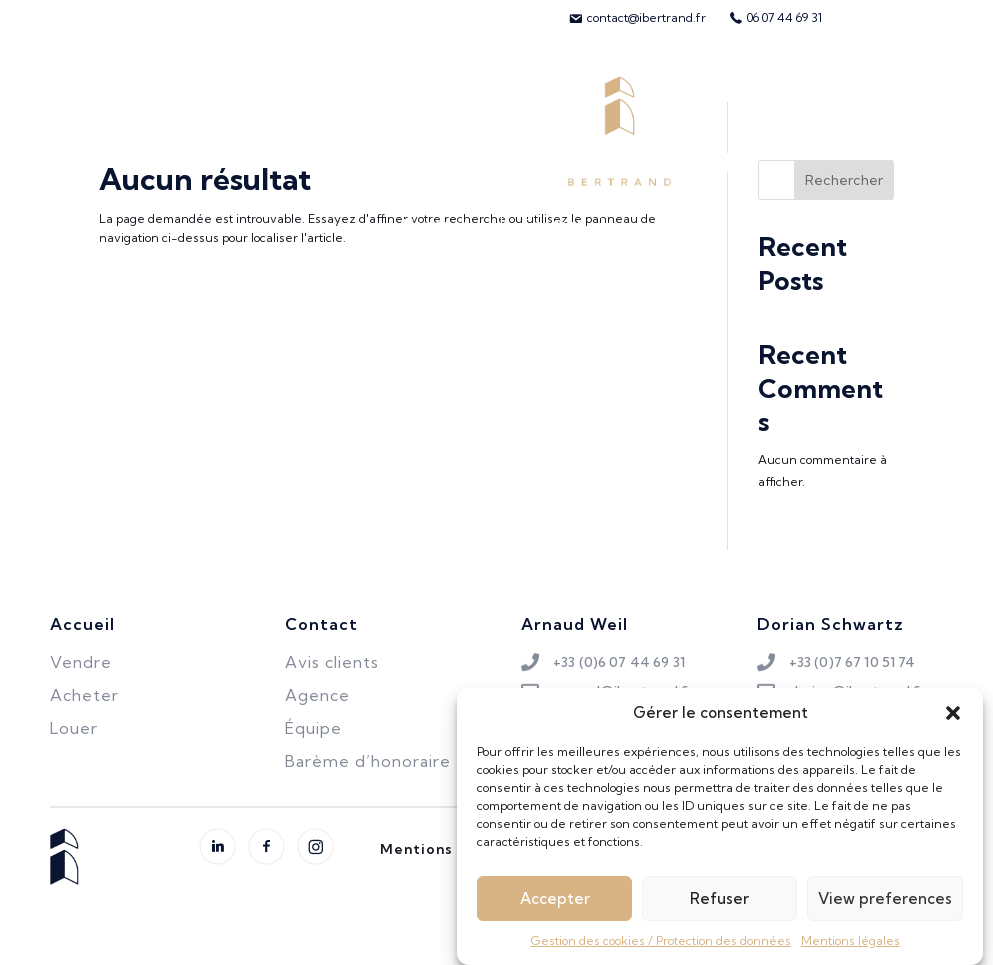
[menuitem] (637, 18)
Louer (282, 131)
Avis (916, 131)
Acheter (92, 131)
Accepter (555, 909)
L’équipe (828, 131)
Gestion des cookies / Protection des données (661, 952)
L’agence (437, 224)
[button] (953, 725)
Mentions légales (850, 952)
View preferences (885, 909)
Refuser (719, 909)
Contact (553, 224)
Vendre (192, 131)
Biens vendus (393, 131)
